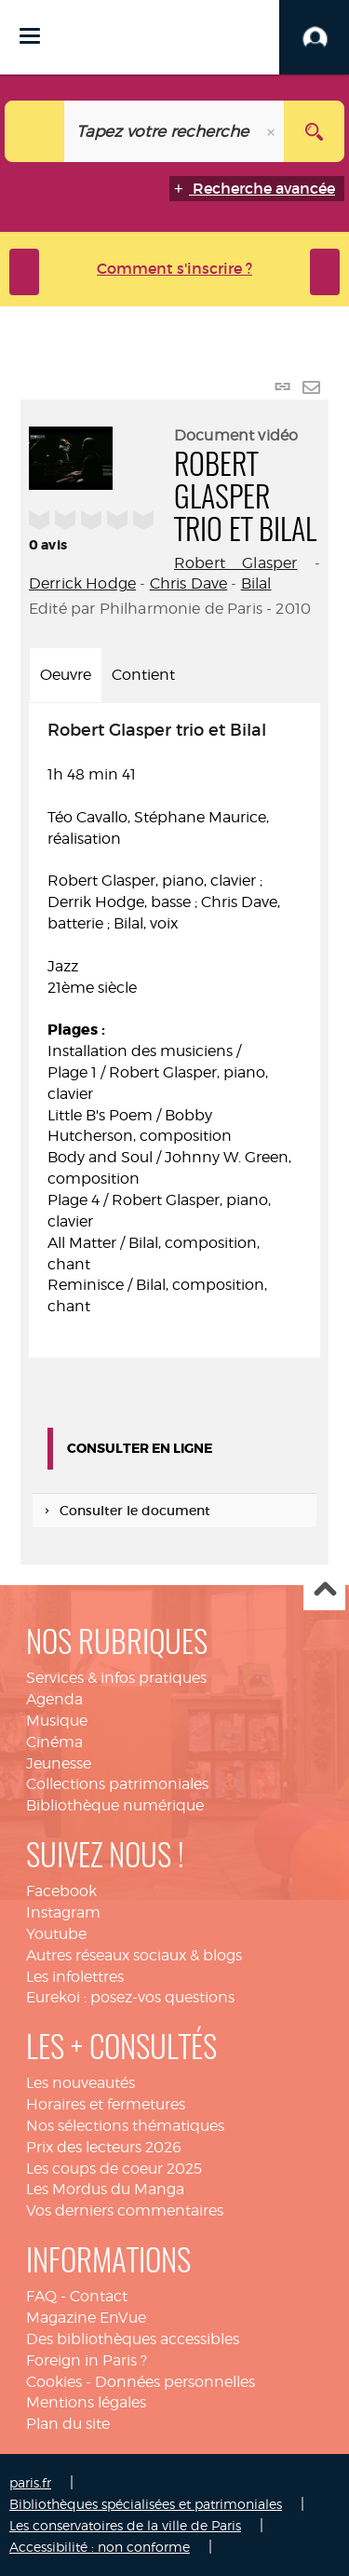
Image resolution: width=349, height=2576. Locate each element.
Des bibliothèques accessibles (132, 2339)
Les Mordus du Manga (105, 2189)
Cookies (54, 2382)
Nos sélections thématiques (125, 2126)
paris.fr (30, 2482)
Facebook (61, 1891)
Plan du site (68, 2424)
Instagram (63, 1912)
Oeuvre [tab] (65, 675)
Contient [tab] (143, 675)
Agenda (54, 1699)
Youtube (56, 1934)
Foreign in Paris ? (86, 2360)
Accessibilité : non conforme (99, 2547)
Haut (324, 1590)
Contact (99, 2296)
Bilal (256, 583)
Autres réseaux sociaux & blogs (134, 1955)
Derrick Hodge (82, 583)
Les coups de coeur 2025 (114, 2168)
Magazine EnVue (86, 2317)
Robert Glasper (235, 563)
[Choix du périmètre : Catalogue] (35, 131)
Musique (56, 1720)
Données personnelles (175, 2382)
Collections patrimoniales (117, 1784)
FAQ (41, 2296)
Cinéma (54, 1742)
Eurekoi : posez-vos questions (130, 1997)
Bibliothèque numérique (115, 1805)
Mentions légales (86, 2402)
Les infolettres (75, 1977)
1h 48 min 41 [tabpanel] (174, 1020)
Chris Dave (189, 583)
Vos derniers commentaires (124, 2210)
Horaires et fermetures (105, 2104)
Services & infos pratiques (116, 1678)
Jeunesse (58, 1763)
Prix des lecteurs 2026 (103, 2147)
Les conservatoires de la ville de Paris (125, 2525)
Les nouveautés (80, 2083)
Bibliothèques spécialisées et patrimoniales (145, 2504)
